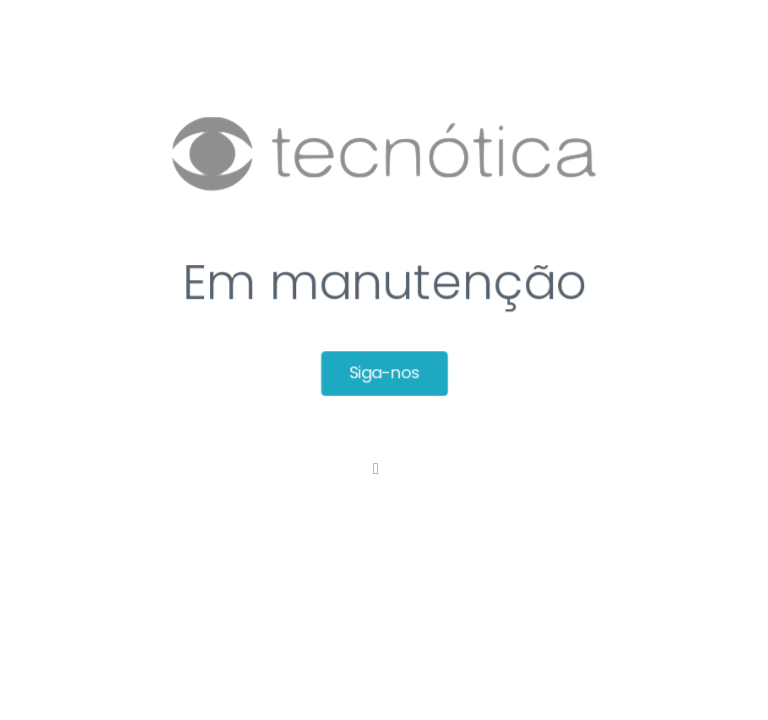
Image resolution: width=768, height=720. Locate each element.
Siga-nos (384, 375)
